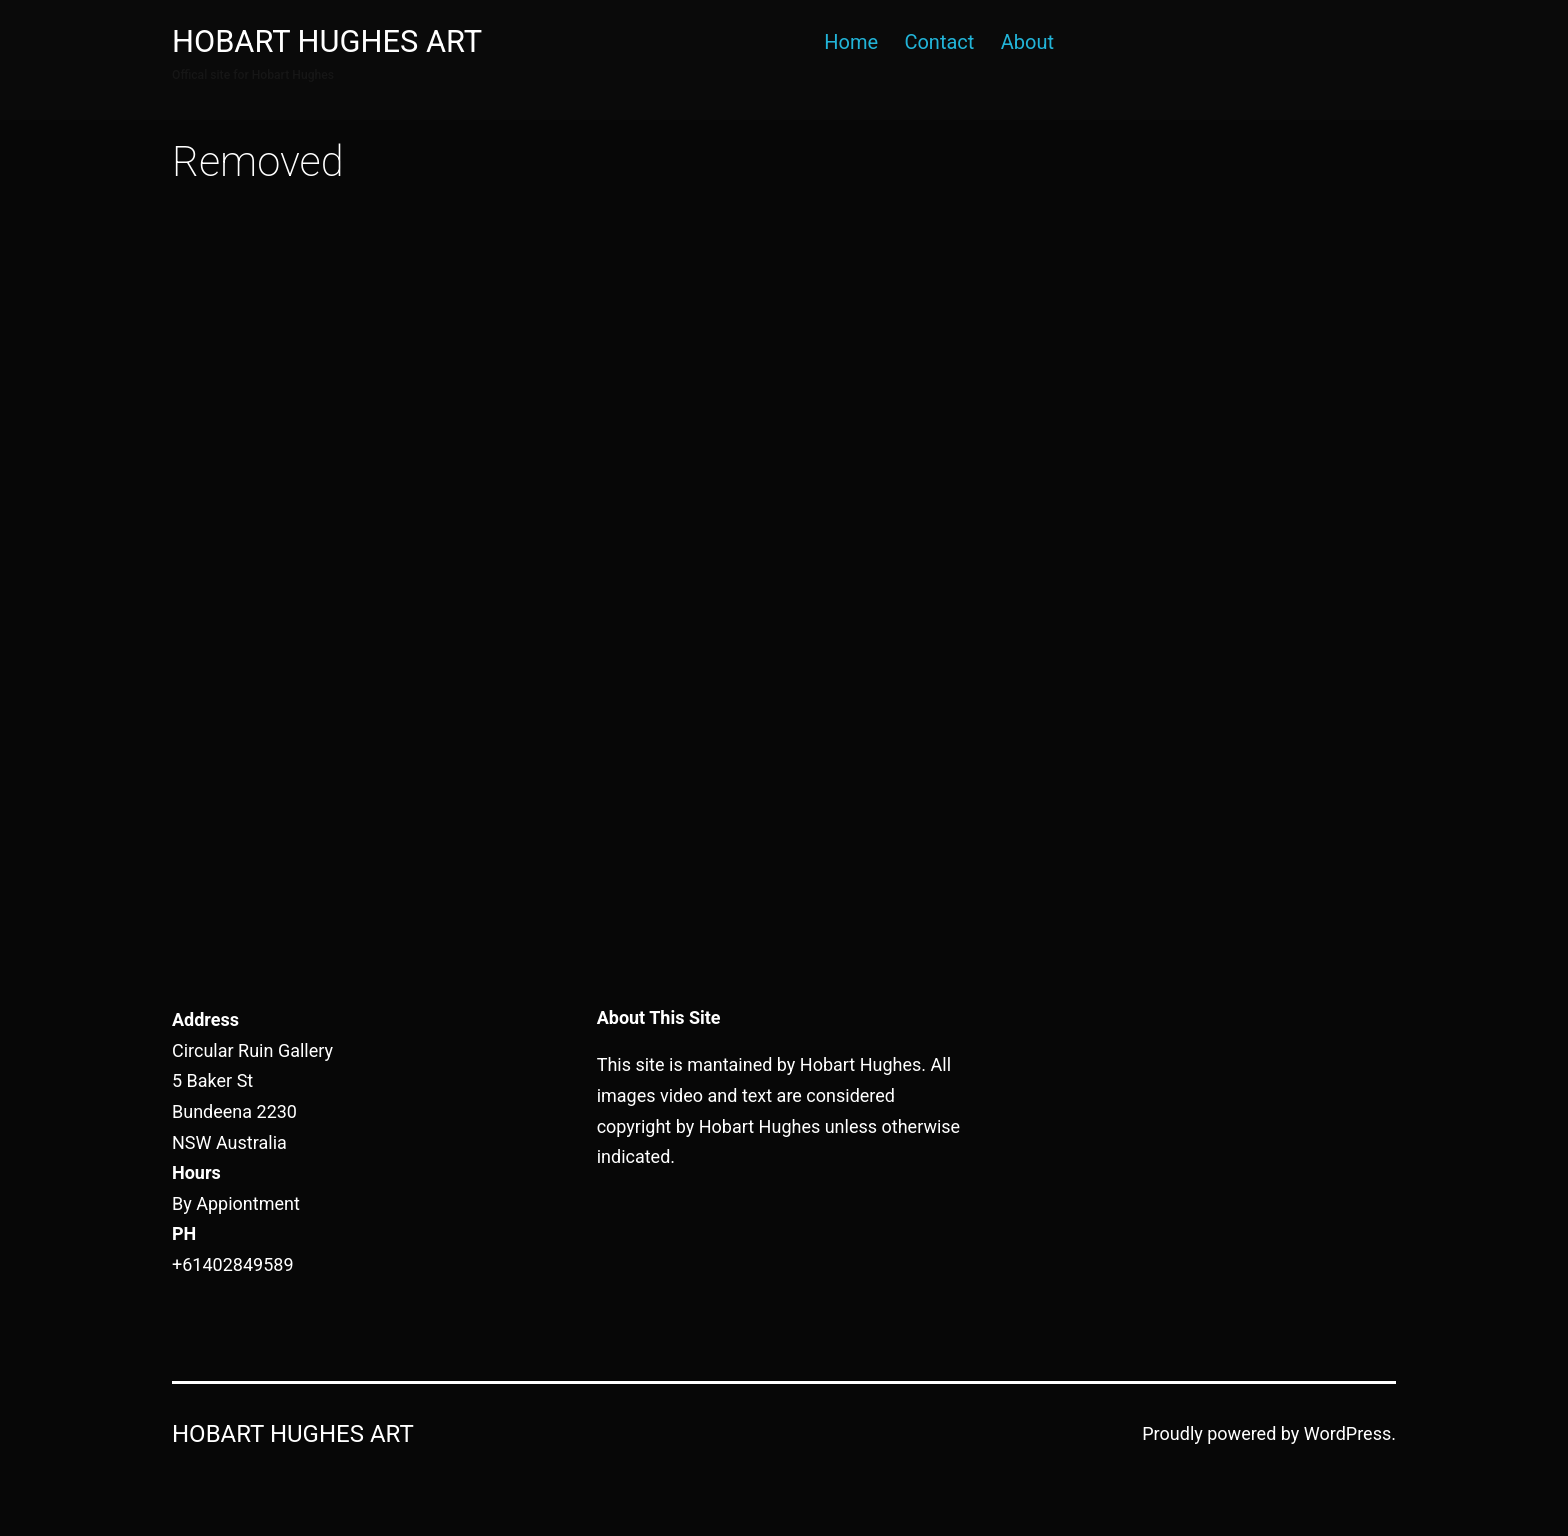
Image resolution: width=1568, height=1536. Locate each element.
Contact (939, 42)
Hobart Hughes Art (327, 41)
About (1027, 42)
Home (851, 42)
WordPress (1347, 1433)
